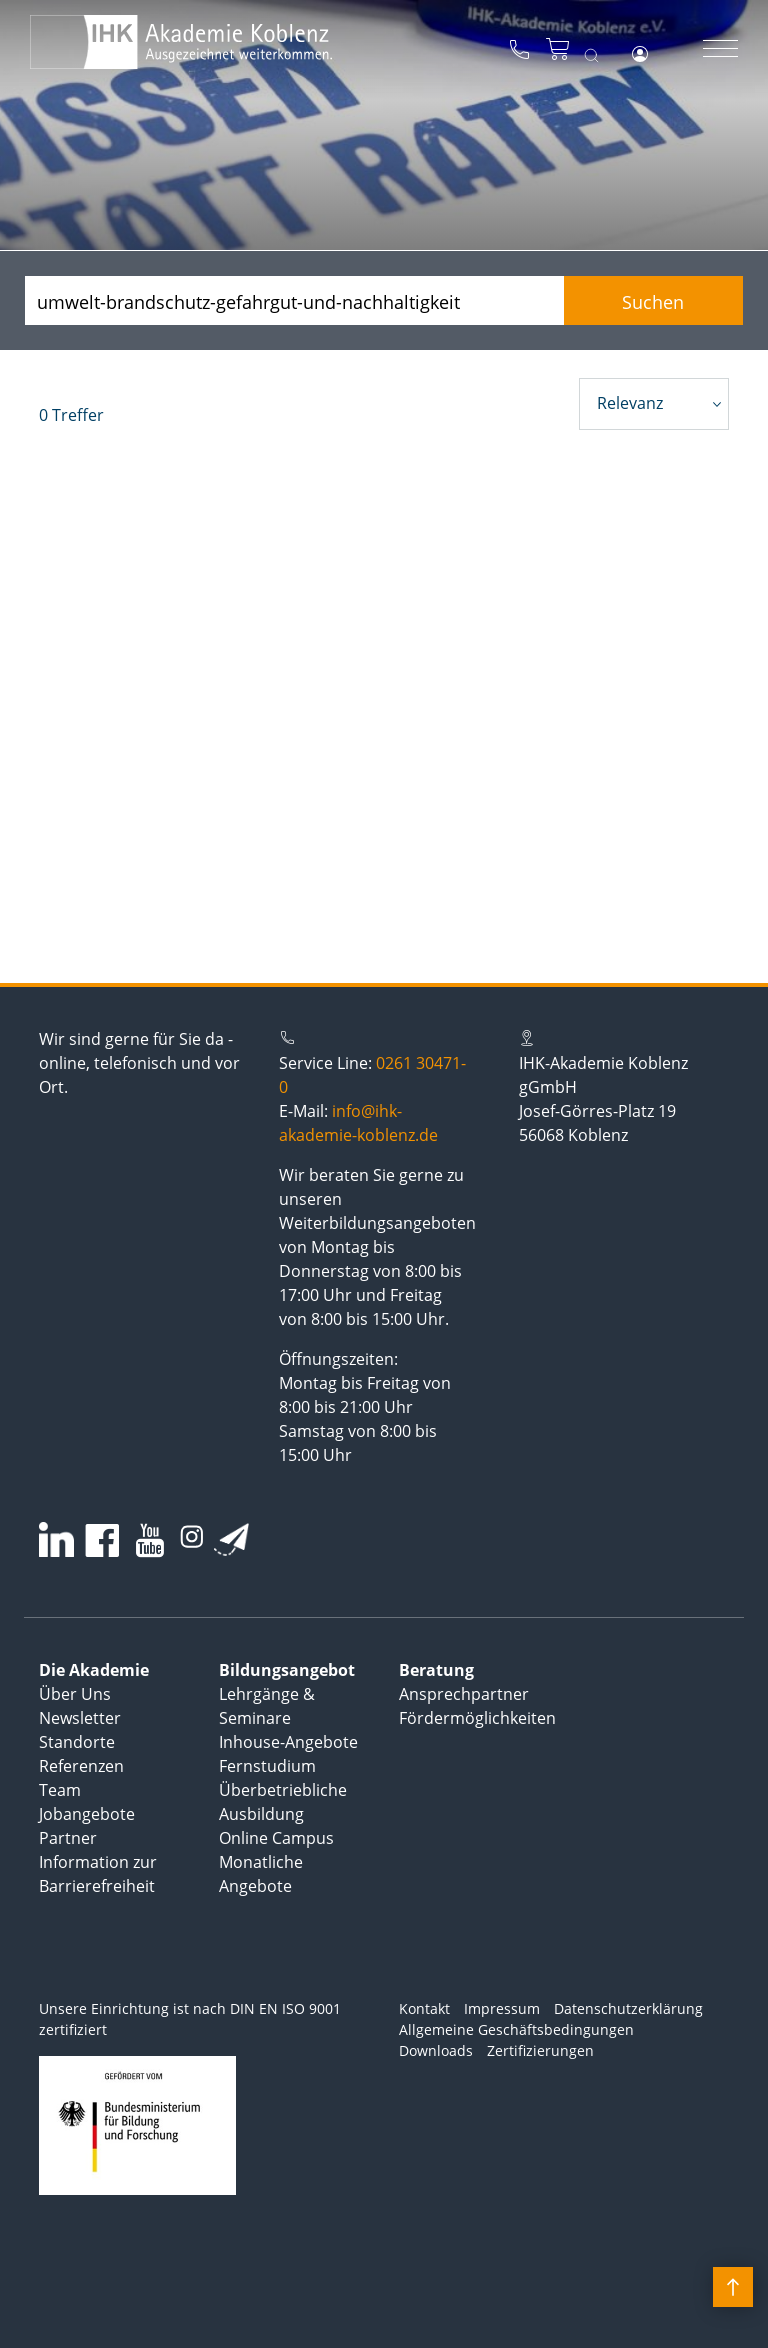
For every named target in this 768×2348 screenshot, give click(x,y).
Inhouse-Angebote (288, 1742)
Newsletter (80, 1718)
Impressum (502, 2008)
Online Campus (276, 1838)
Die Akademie (94, 1670)
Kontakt (424, 2008)
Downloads (436, 2050)
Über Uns (75, 1694)
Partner (68, 1838)
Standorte (77, 1742)
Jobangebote (87, 1814)
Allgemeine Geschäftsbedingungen (516, 2029)
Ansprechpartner (464, 1694)
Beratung (436, 1670)
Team (60, 1790)
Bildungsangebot (287, 1670)
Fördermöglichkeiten (477, 1718)
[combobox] (654, 404)
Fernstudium (267, 1766)
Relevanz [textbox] (630, 403)
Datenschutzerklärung (628, 2008)
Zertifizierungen (540, 2050)
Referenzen (81, 1766)
